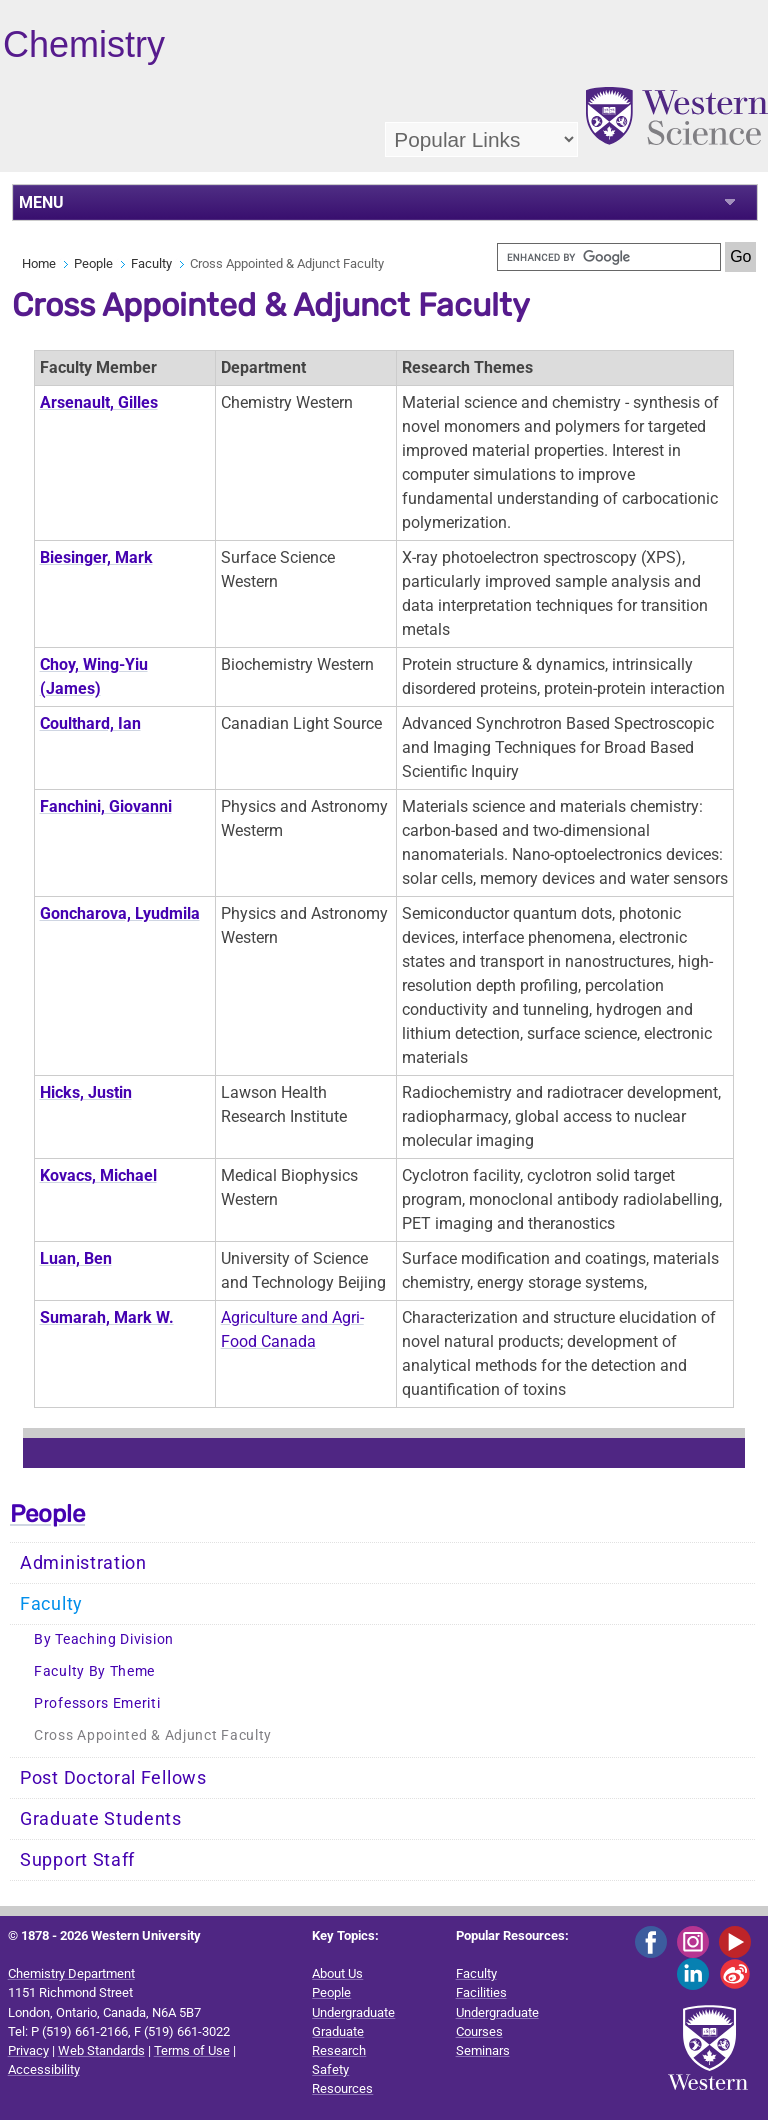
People (93, 263)
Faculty (151, 263)
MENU (41, 202)
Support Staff (77, 1860)
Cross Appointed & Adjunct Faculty (153, 1735)
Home (39, 263)
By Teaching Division (104, 1639)
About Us (337, 1973)
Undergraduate (353, 2012)
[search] (609, 257)
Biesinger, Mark (96, 557)
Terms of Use (192, 2050)
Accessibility (44, 2069)
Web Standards (101, 2050)
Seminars (483, 2050)
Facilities (481, 1992)
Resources (342, 2088)
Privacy (28, 2050)
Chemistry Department (71, 1973)
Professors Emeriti (97, 1703)
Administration (83, 1563)
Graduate (338, 2031)
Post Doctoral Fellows (113, 1778)
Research (339, 2050)
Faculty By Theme (94, 1671)
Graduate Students (101, 1819)
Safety (330, 2069)
